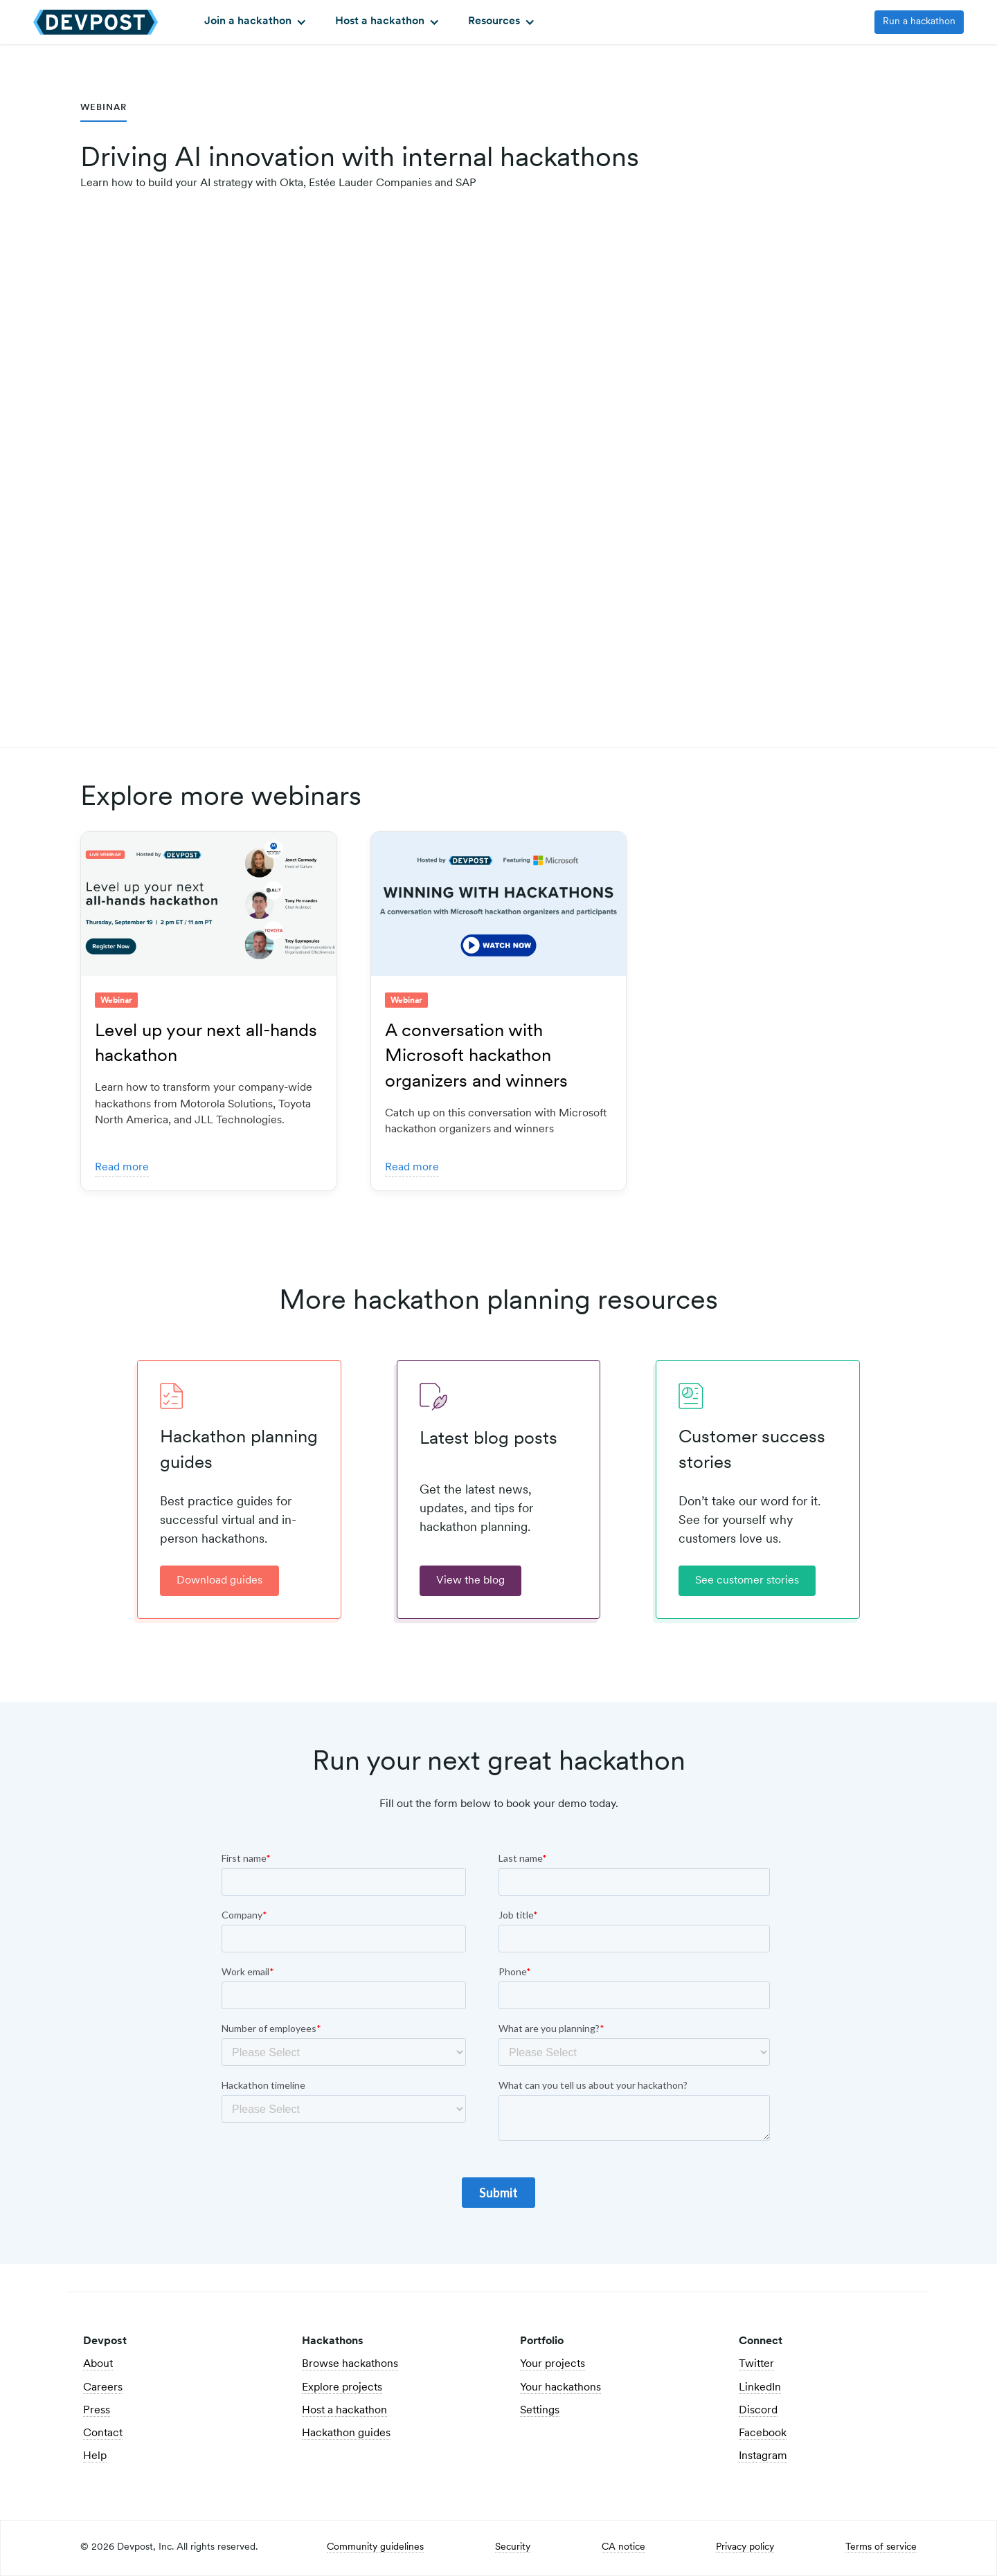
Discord (758, 2410)
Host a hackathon (344, 2410)
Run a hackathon (919, 22)
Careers (103, 2387)
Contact (103, 2433)
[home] (95, 22)
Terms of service (881, 2547)
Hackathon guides (346, 2433)
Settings (539, 2410)
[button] (254, 22)
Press (96, 2410)
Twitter (756, 2364)
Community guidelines (375, 2547)
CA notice (623, 2547)
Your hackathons (560, 2387)
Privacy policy (745, 2547)
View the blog (470, 1580)
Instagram (763, 2456)
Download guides (219, 1580)
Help (95, 2456)
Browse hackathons (350, 2364)
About (98, 2364)
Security (512, 2547)
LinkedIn (760, 2387)
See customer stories (747, 1580)
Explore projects (342, 2387)
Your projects (552, 2364)
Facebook (763, 2433)
